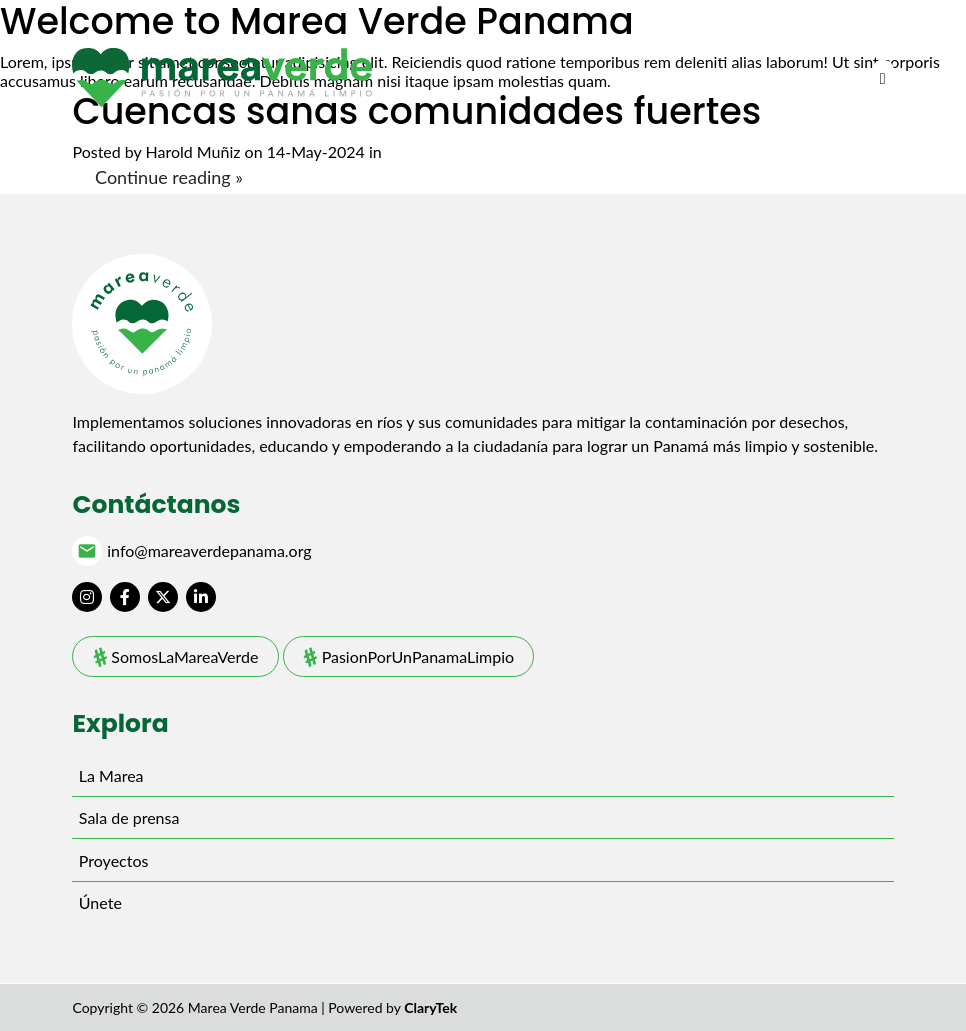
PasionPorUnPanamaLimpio (418, 656)
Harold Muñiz (193, 151)
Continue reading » (169, 177)
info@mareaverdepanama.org (209, 551)
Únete (100, 902)
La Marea (111, 775)
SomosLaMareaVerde (184, 656)
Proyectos (114, 860)
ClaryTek (430, 1007)
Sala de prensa (129, 817)
